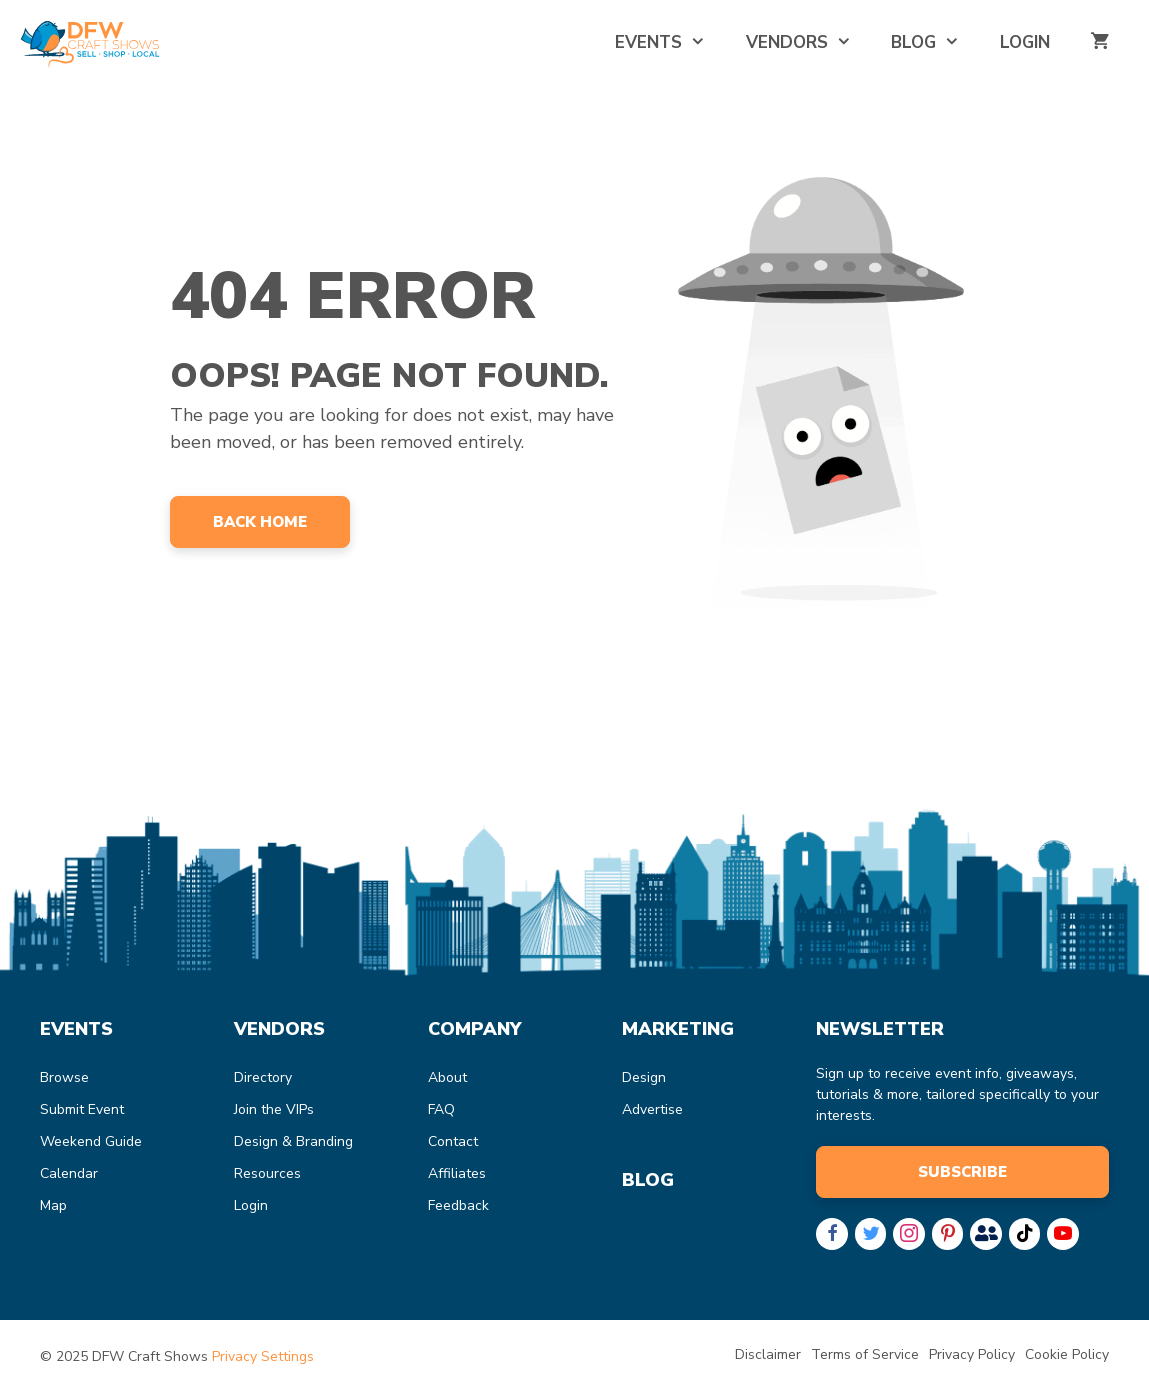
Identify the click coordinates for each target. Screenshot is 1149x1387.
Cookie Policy (1067, 1354)
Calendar (69, 1173)
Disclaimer (768, 1354)
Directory (263, 1077)
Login (1025, 42)
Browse (64, 1077)
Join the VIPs (274, 1109)
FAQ (441, 1109)
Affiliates (457, 1173)
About (447, 1077)
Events (670, 42)
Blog (935, 42)
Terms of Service (865, 1354)
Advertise (652, 1109)
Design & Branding (293, 1141)
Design (644, 1077)
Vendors (809, 42)
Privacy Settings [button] (263, 1356)
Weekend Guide (91, 1141)
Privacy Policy (972, 1354)
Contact (453, 1141)
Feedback (458, 1205)
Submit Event (82, 1109)
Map (53, 1205)
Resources (267, 1173)
